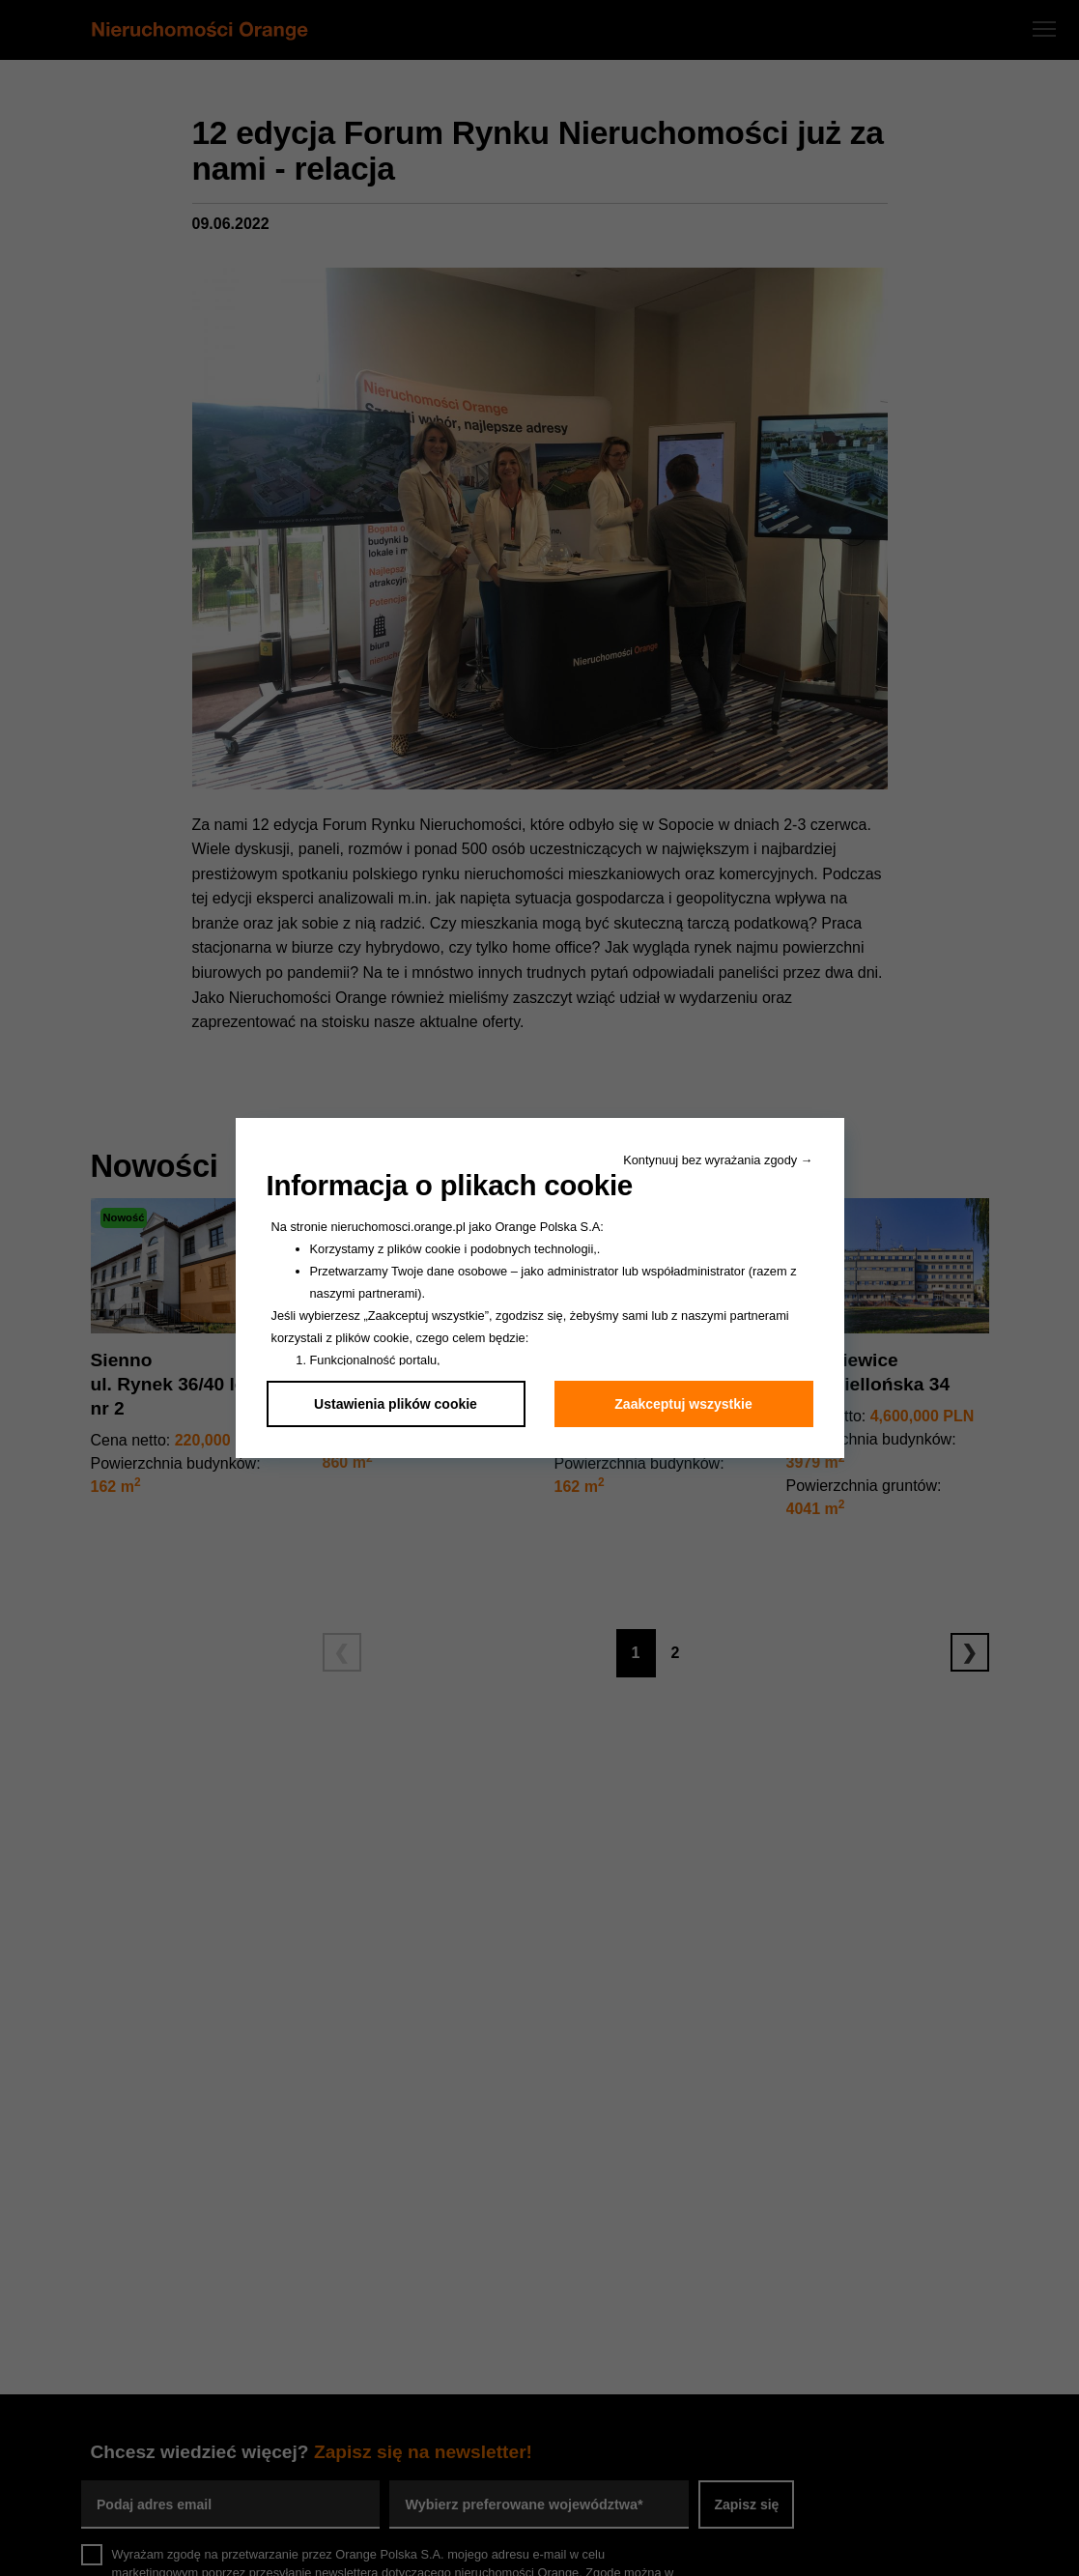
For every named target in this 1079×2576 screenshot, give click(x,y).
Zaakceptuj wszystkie (683, 1404)
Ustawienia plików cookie (395, 1404)
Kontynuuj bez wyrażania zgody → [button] (717, 1160)
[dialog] (539, 1288)
